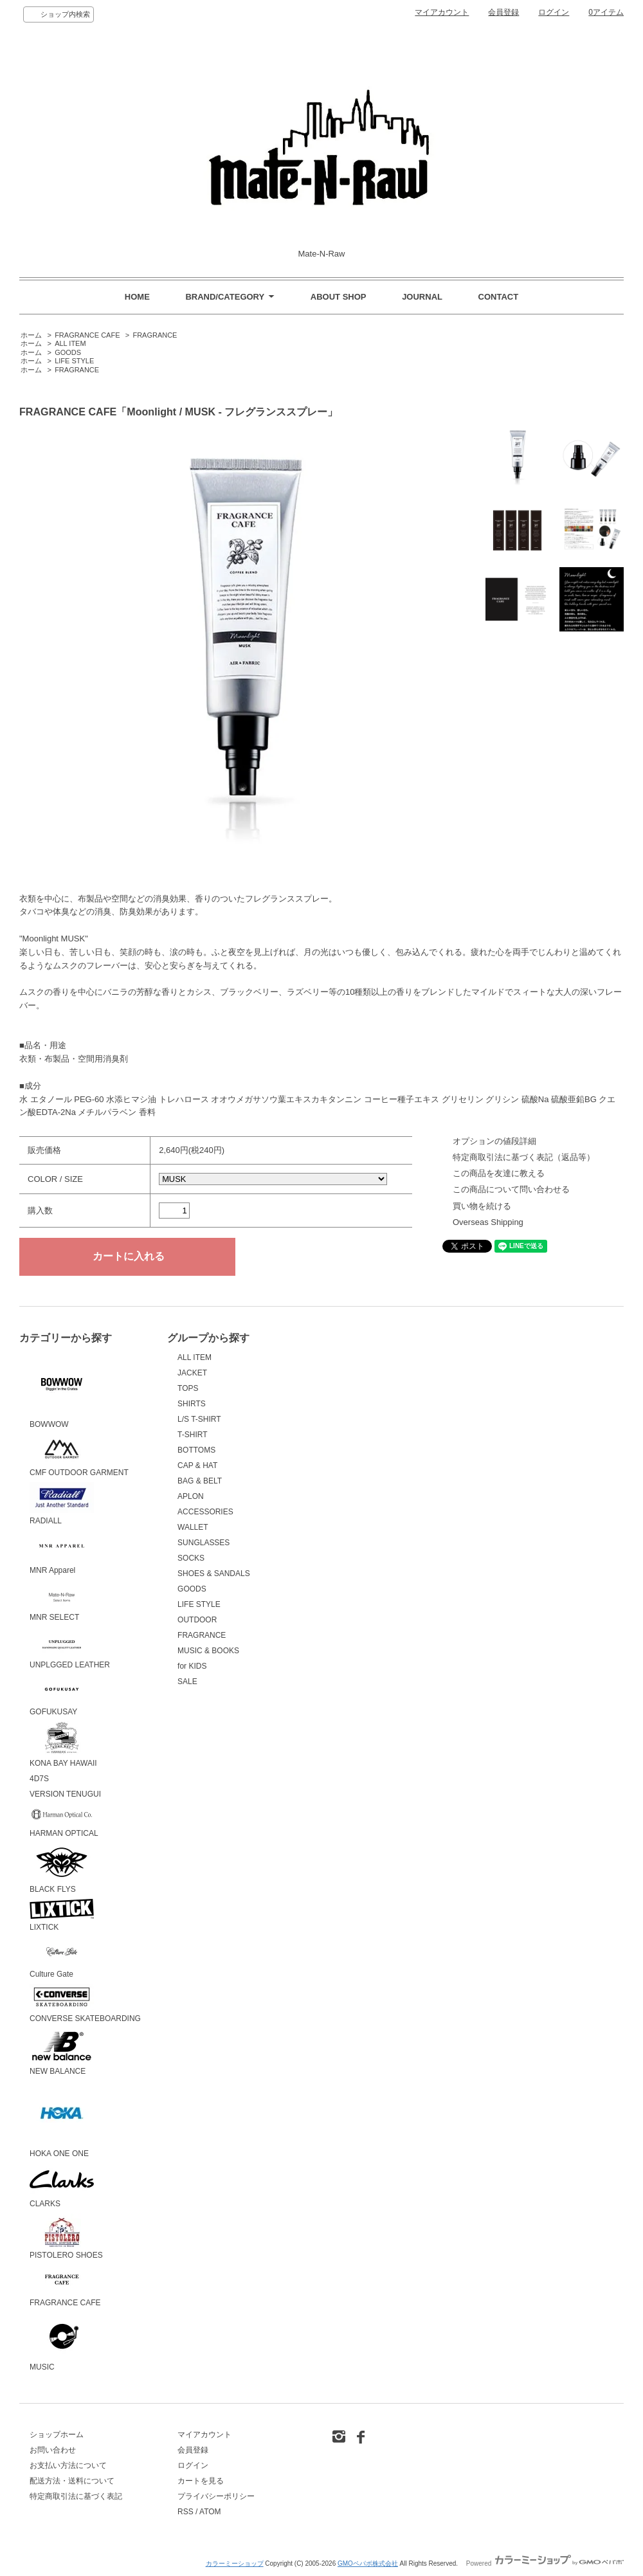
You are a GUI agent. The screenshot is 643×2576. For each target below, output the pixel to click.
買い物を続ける (482, 1206)
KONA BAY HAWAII (63, 1744)
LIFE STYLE (74, 361)
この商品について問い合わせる (511, 1189)
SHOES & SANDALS (213, 1573)
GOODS (68, 352)
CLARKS (62, 2185)
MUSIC (62, 2342)
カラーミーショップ (235, 2563)
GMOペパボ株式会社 (368, 2563)
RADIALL (62, 1504)
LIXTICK (62, 1915)
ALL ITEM (70, 343)
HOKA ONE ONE (62, 2119)
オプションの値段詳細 (494, 1141)
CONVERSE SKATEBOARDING (85, 2003)
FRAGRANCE (154, 335)
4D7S (39, 1778)
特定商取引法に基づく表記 (76, 2496)
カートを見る (200, 2480)
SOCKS (190, 1558)
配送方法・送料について (72, 2480)
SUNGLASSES (203, 1542)
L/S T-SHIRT (199, 1419)
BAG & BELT (199, 1480)
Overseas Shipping (488, 1222)
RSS (185, 2511)
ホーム (31, 335)
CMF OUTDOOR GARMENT (79, 1455)
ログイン (553, 12)
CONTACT (498, 297)
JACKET (192, 1372)
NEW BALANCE (62, 2052)
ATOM (210, 2511)
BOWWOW (62, 1390)
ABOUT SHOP (339, 297)
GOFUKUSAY (62, 1695)
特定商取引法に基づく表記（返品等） (524, 1157)
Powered (545, 2563)
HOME (137, 297)
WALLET (192, 1527)
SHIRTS (191, 1403)
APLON (190, 1496)
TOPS (187, 1388)
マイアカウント (442, 12)
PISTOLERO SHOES (66, 2236)
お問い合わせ (53, 2449)
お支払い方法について (68, 2465)
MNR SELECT (62, 1601)
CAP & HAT (197, 1465)
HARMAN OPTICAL (64, 1821)
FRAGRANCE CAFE (87, 335)
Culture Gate (62, 1958)
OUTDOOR (197, 1619)
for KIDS (191, 1666)
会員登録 (503, 12)
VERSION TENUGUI (65, 1794)
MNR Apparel (62, 1552)
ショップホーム (57, 2434)
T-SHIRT (192, 1434)
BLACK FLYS (62, 1868)
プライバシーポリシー (216, 2496)
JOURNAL (422, 297)
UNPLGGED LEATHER (70, 1648)
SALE (187, 1681)
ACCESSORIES (205, 1511)
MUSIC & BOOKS (208, 1650)
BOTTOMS (196, 1450)
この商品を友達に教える (499, 1173)
